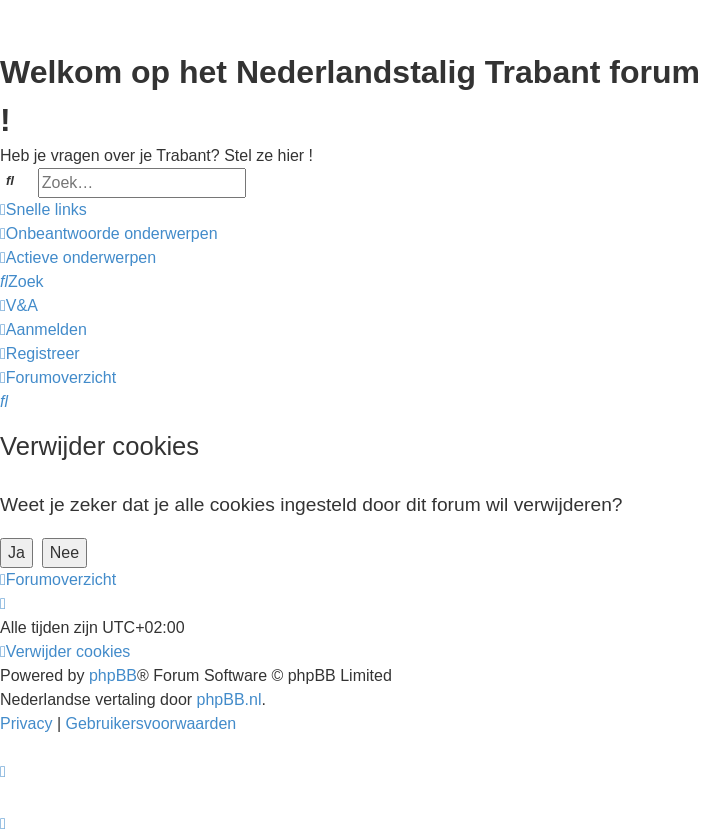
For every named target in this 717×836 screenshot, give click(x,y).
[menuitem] (109, 234)
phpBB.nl (229, 699)
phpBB (113, 675)
